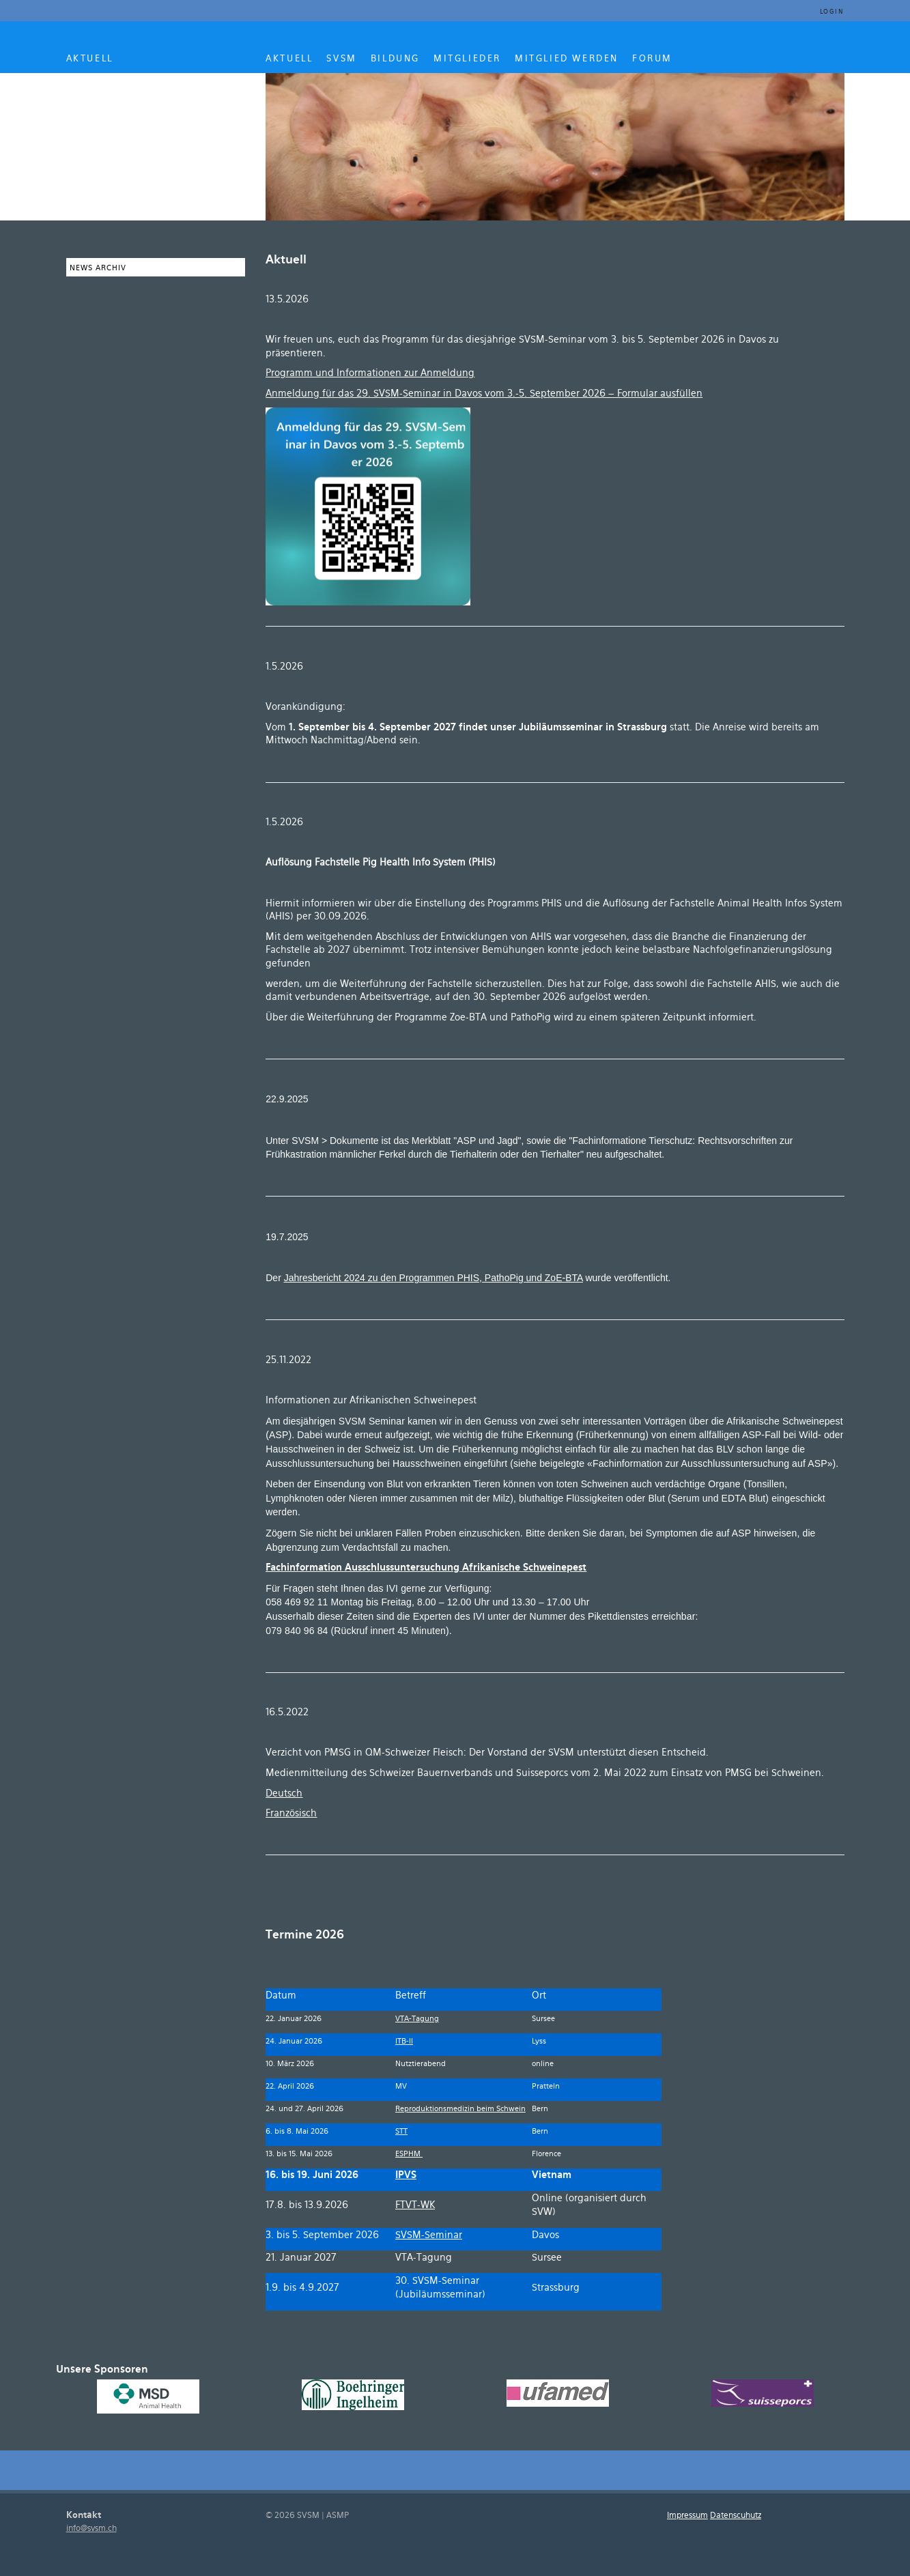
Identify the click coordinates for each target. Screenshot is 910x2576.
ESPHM (409, 2154)
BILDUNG (395, 59)
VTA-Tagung (417, 2019)
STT (401, 2131)
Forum (652, 59)
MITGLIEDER (467, 59)
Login (832, 12)
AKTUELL (89, 59)
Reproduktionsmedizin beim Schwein (460, 2109)
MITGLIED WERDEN (566, 59)
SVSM (341, 59)
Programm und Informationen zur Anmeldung (370, 373)
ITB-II (404, 2041)
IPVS (405, 2175)
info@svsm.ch (91, 2528)
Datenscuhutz (735, 2515)
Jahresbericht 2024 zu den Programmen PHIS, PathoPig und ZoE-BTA (433, 1277)
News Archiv (98, 268)
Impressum (687, 2515)
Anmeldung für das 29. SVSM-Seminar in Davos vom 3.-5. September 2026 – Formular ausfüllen (484, 394)
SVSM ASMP (159, 145)
